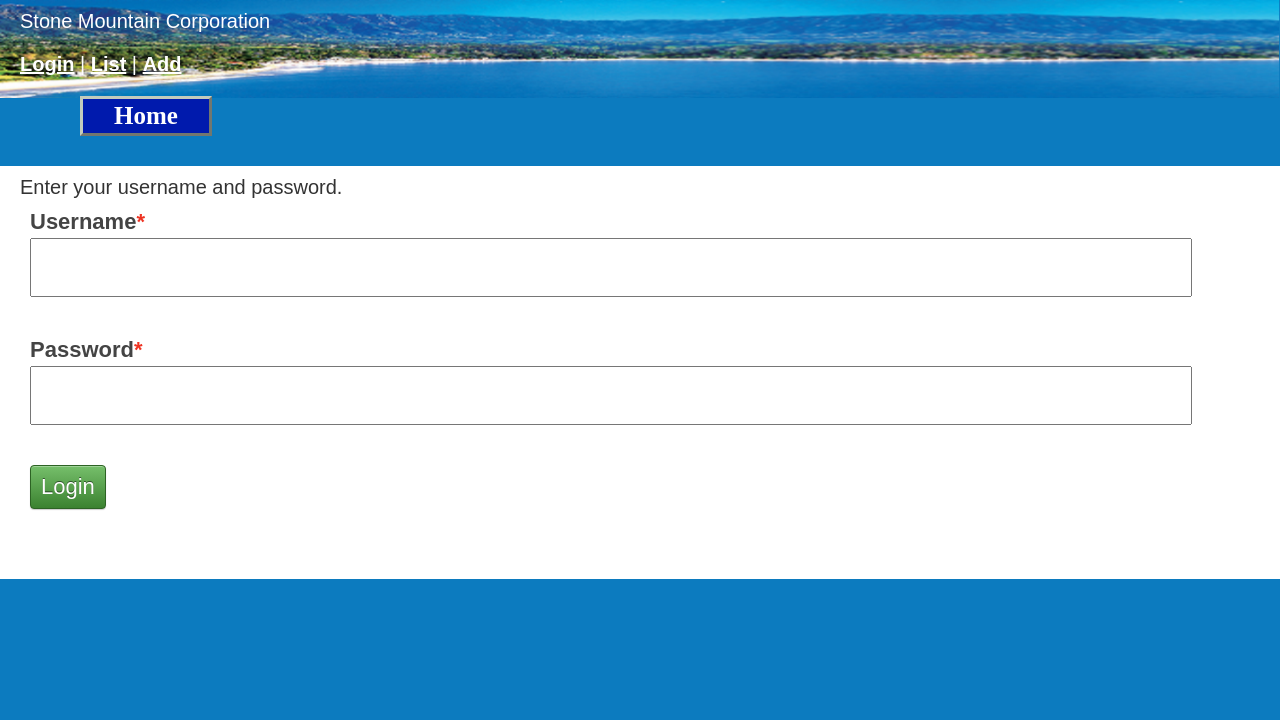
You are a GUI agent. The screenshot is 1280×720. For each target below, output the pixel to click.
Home (146, 115)
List (109, 64)
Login (47, 64)
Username (83, 221)
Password (82, 349)
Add (162, 64)
